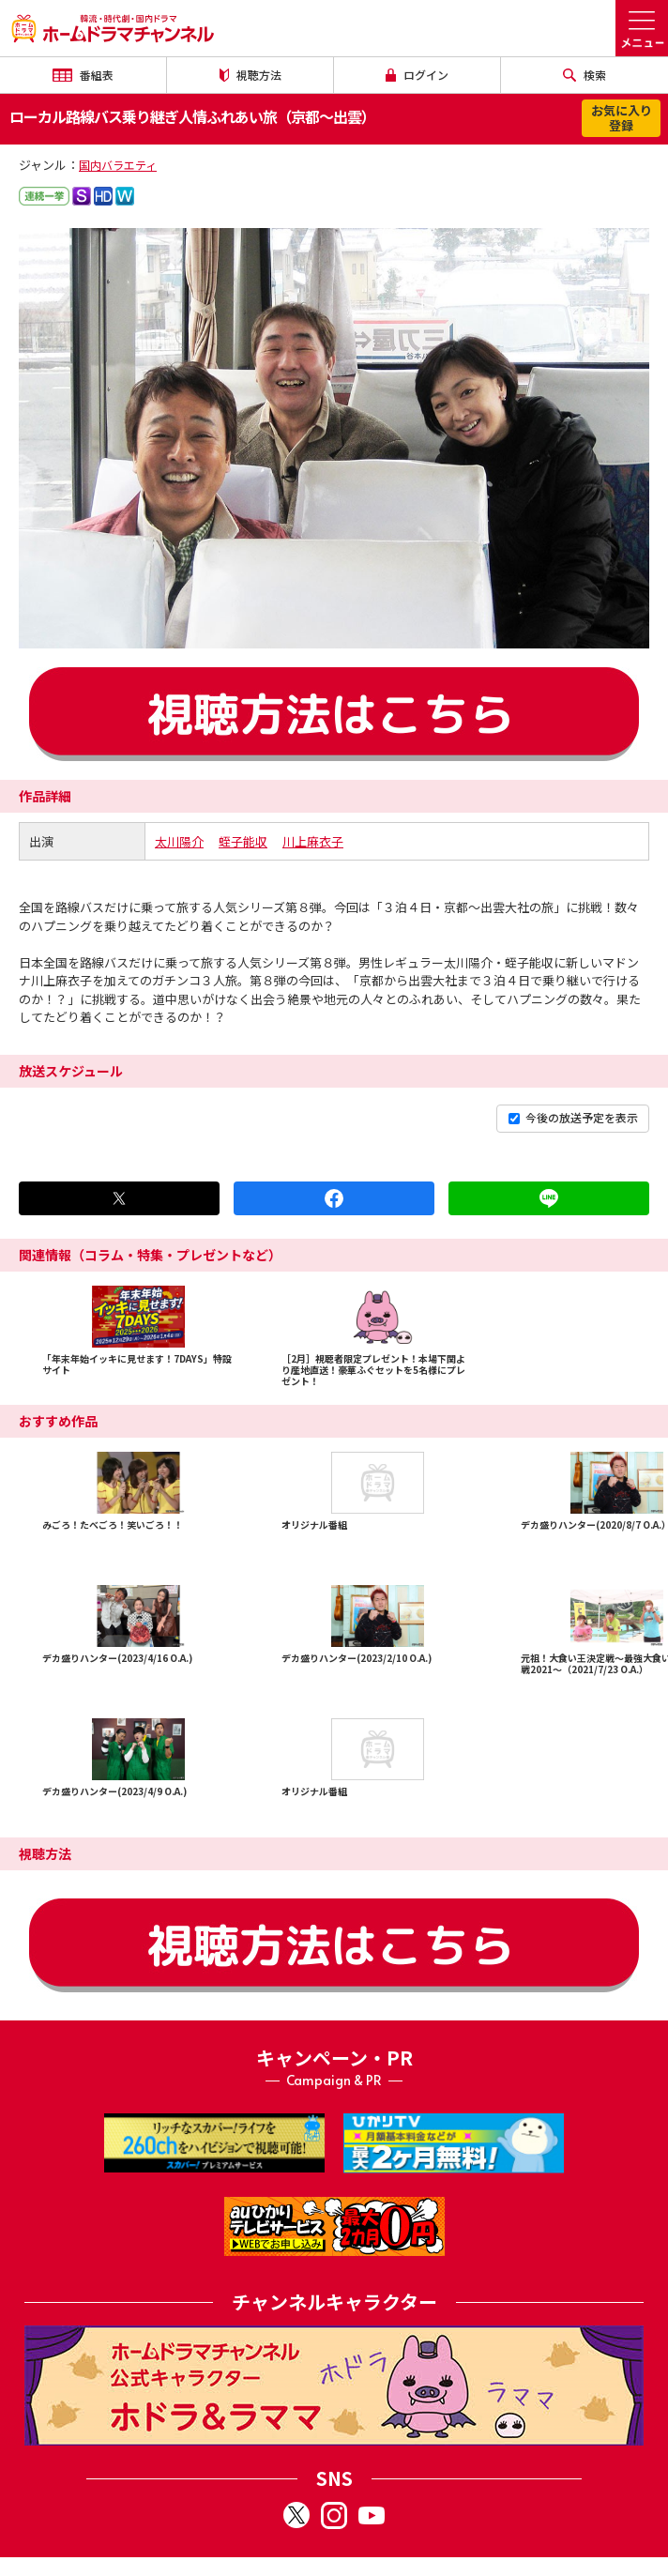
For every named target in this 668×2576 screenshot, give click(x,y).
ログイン (417, 75)
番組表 (83, 75)
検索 (584, 75)
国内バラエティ (118, 165)
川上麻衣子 (312, 841)
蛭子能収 (243, 841)
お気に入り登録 (621, 117)
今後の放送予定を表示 (573, 1117)
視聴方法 (250, 75)
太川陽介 (179, 841)
